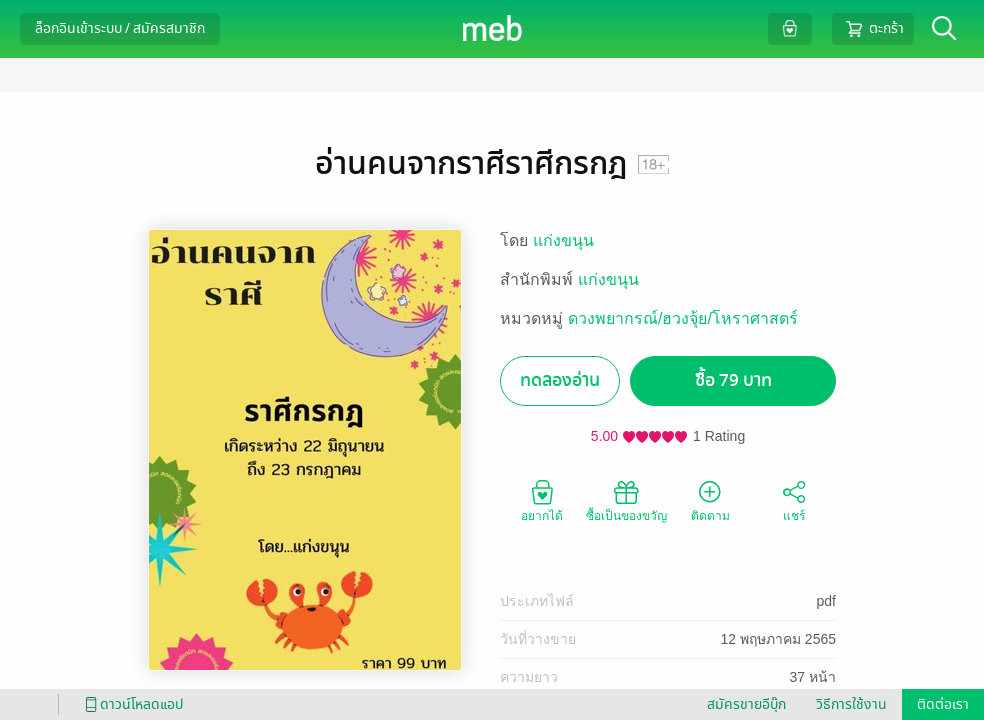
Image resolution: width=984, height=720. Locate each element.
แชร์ (794, 500)
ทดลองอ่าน (560, 380)
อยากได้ (542, 500)
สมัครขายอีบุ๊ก (746, 704)
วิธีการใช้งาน (851, 704)
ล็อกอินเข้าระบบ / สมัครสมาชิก (120, 28)
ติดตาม (710, 500)
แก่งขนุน (563, 240)
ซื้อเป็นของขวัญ (626, 500)
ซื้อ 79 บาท (733, 380)
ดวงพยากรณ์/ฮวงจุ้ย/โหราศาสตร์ (683, 318)
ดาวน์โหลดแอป (131, 704)
